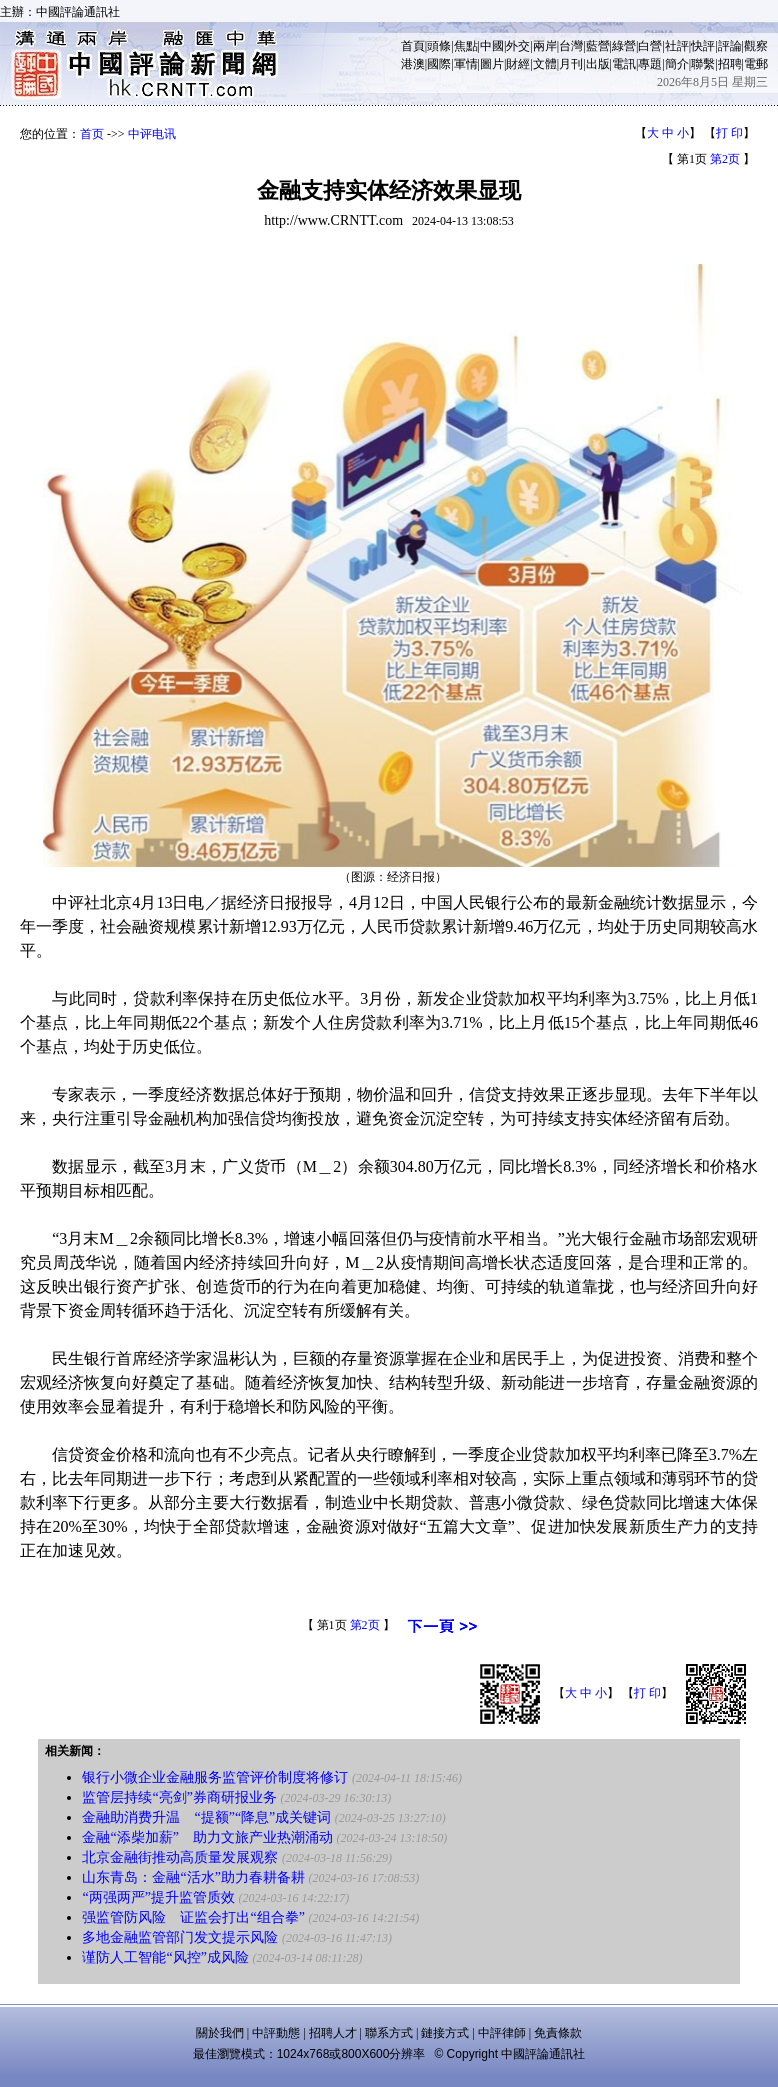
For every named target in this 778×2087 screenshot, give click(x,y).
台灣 (571, 46)
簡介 (677, 64)
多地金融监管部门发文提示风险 (180, 1937)
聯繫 (703, 64)
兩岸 (545, 46)
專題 (650, 64)
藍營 (598, 46)
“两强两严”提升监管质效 (158, 1897)
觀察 (756, 46)
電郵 (756, 64)
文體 (545, 64)
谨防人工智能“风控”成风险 (165, 1957)
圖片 (492, 64)
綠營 (624, 46)
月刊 (571, 64)
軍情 (466, 64)
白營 (650, 46)
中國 (492, 46)
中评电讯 (152, 134)
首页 (92, 134)
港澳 (413, 64)
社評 (677, 46)
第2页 (725, 159)
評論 (730, 46)
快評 (703, 46)
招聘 (730, 64)
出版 (598, 64)
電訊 (624, 64)
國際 (439, 64)
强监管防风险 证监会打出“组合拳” (193, 1917)
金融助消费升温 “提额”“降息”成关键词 (206, 1817)
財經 (518, 64)
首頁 (413, 46)
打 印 (729, 133)
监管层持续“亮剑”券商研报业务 (179, 1797)
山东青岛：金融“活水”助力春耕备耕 (193, 1877)
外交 (518, 46)
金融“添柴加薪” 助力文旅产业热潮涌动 (207, 1837)
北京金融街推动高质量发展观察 (180, 1857)
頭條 (439, 46)
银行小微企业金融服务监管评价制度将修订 (215, 1777)
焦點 (466, 46)
